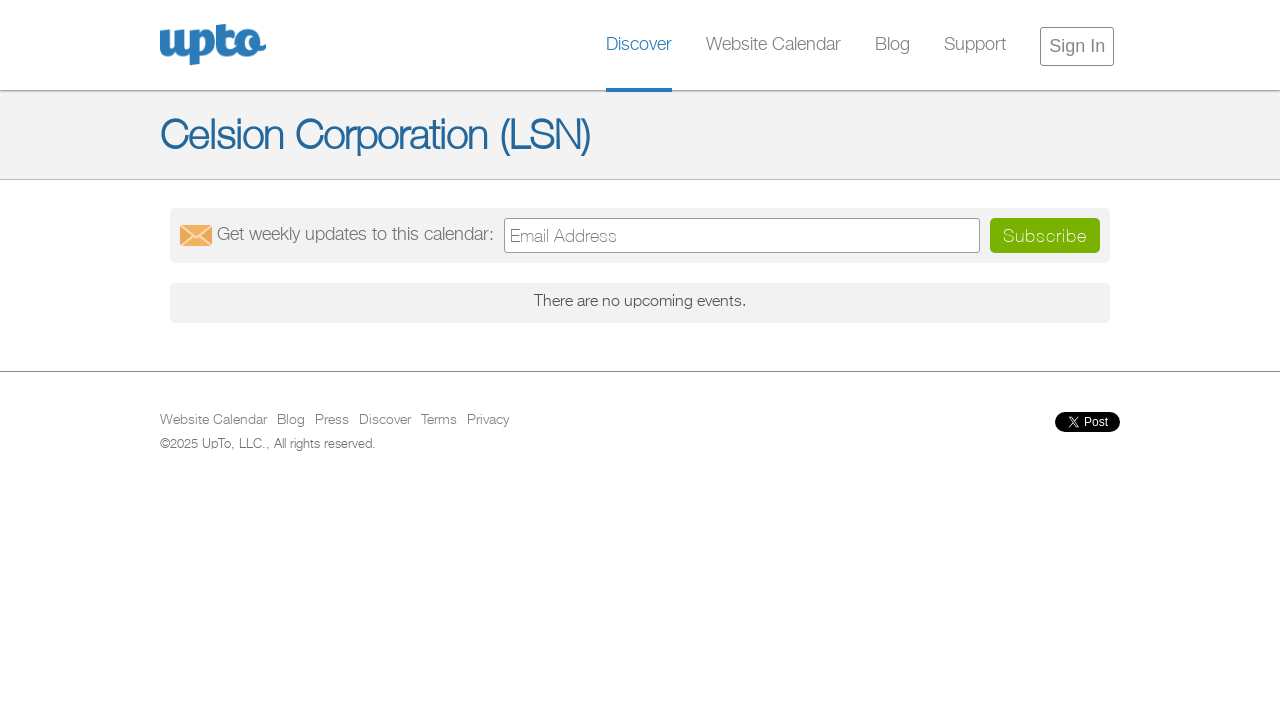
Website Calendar (773, 45)
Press (332, 420)
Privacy (488, 420)
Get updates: (355, 235)
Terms (439, 420)
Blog (892, 45)
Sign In (1077, 46)
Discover (639, 45)
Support (975, 45)
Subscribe (1045, 235)
